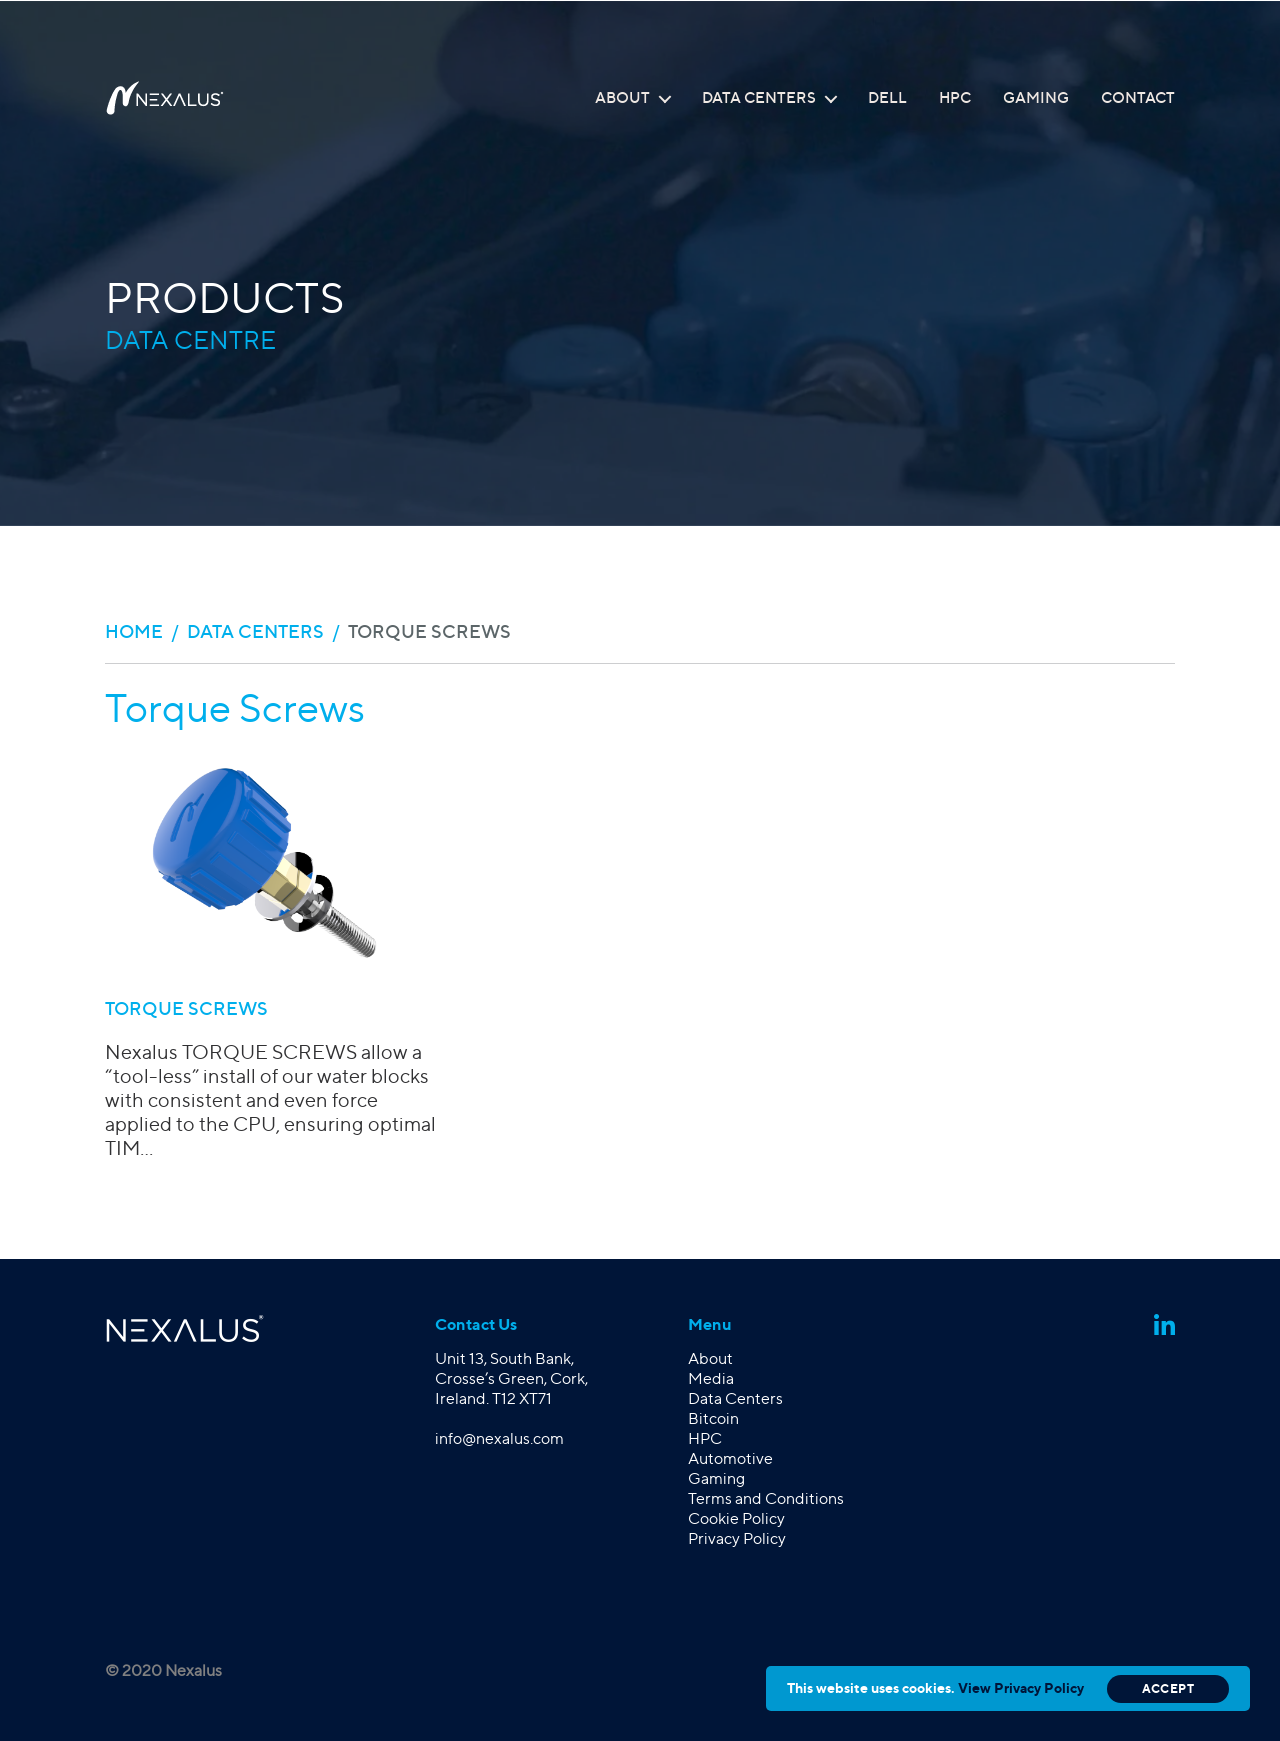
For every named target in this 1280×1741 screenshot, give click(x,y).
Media (711, 1378)
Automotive (730, 1458)
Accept (1168, 1688)
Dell (887, 98)
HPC (955, 98)
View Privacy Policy (1021, 1687)
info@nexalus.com (499, 1438)
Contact (1138, 98)
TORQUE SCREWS (186, 1008)
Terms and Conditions (766, 1498)
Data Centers (759, 98)
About (622, 98)
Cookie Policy (736, 1518)
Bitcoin (713, 1418)
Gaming (1036, 98)
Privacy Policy (737, 1538)
